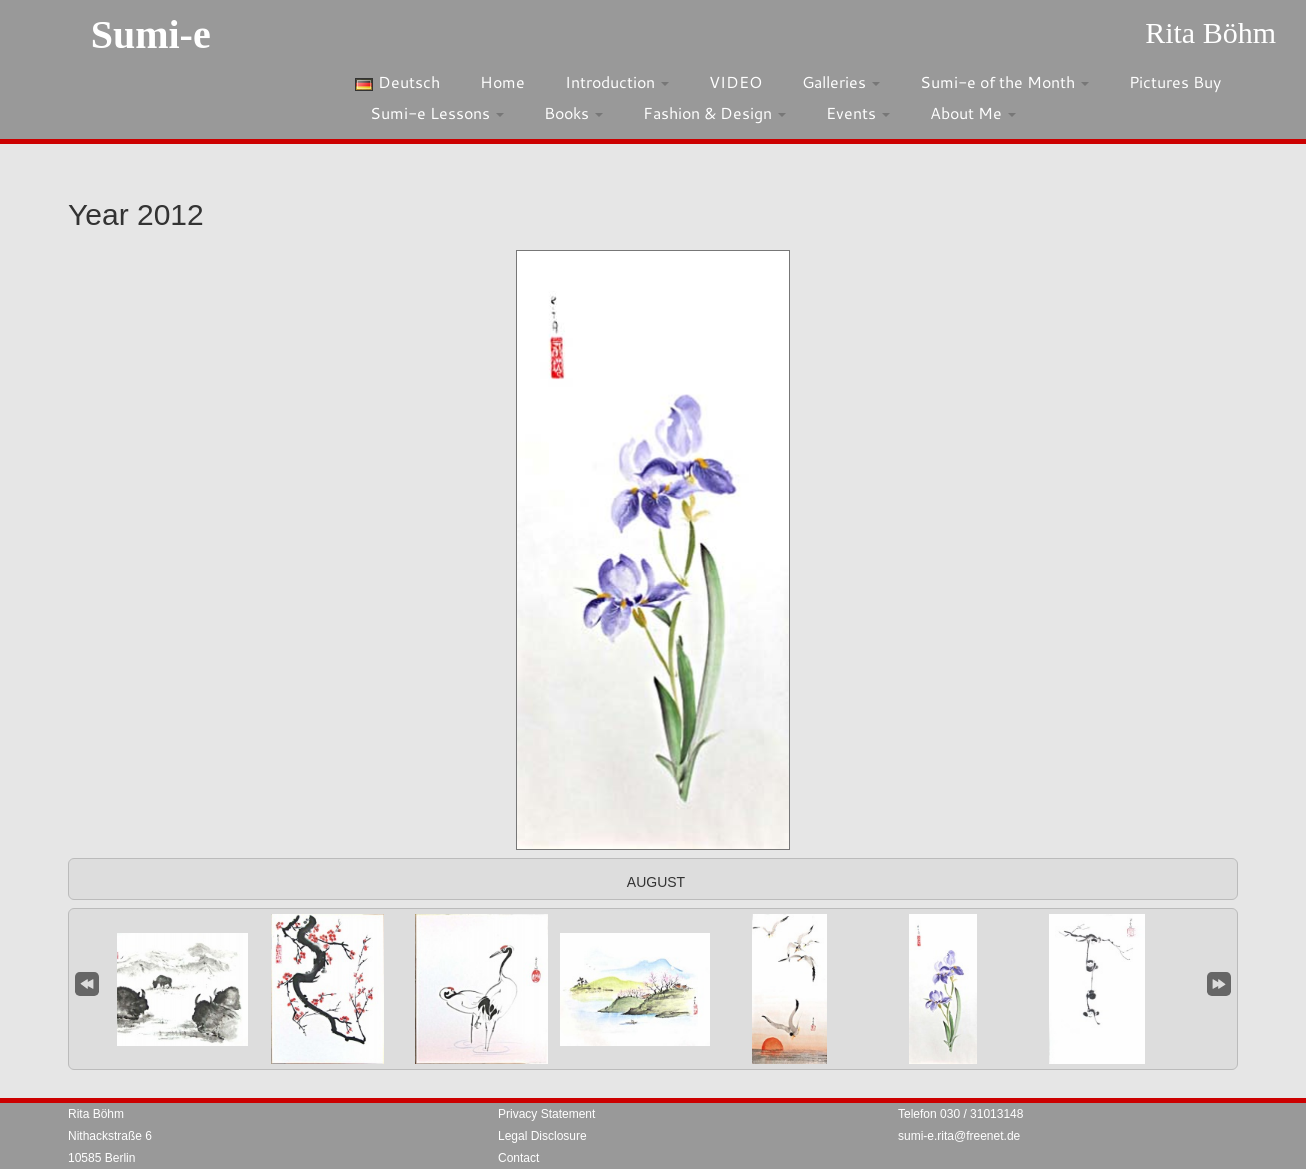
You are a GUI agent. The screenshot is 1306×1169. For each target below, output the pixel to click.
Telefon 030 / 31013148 (960, 1114)
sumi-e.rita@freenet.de (959, 1136)
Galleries (841, 81)
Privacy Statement (546, 1114)
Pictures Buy (1175, 81)
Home (502, 81)
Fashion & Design (714, 112)
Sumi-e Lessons (437, 112)
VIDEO (735, 81)
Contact (518, 1158)
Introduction (617, 81)
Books (573, 112)
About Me (973, 112)
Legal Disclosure (542, 1136)
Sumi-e (151, 34)
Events (858, 112)
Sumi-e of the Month (1004, 81)
